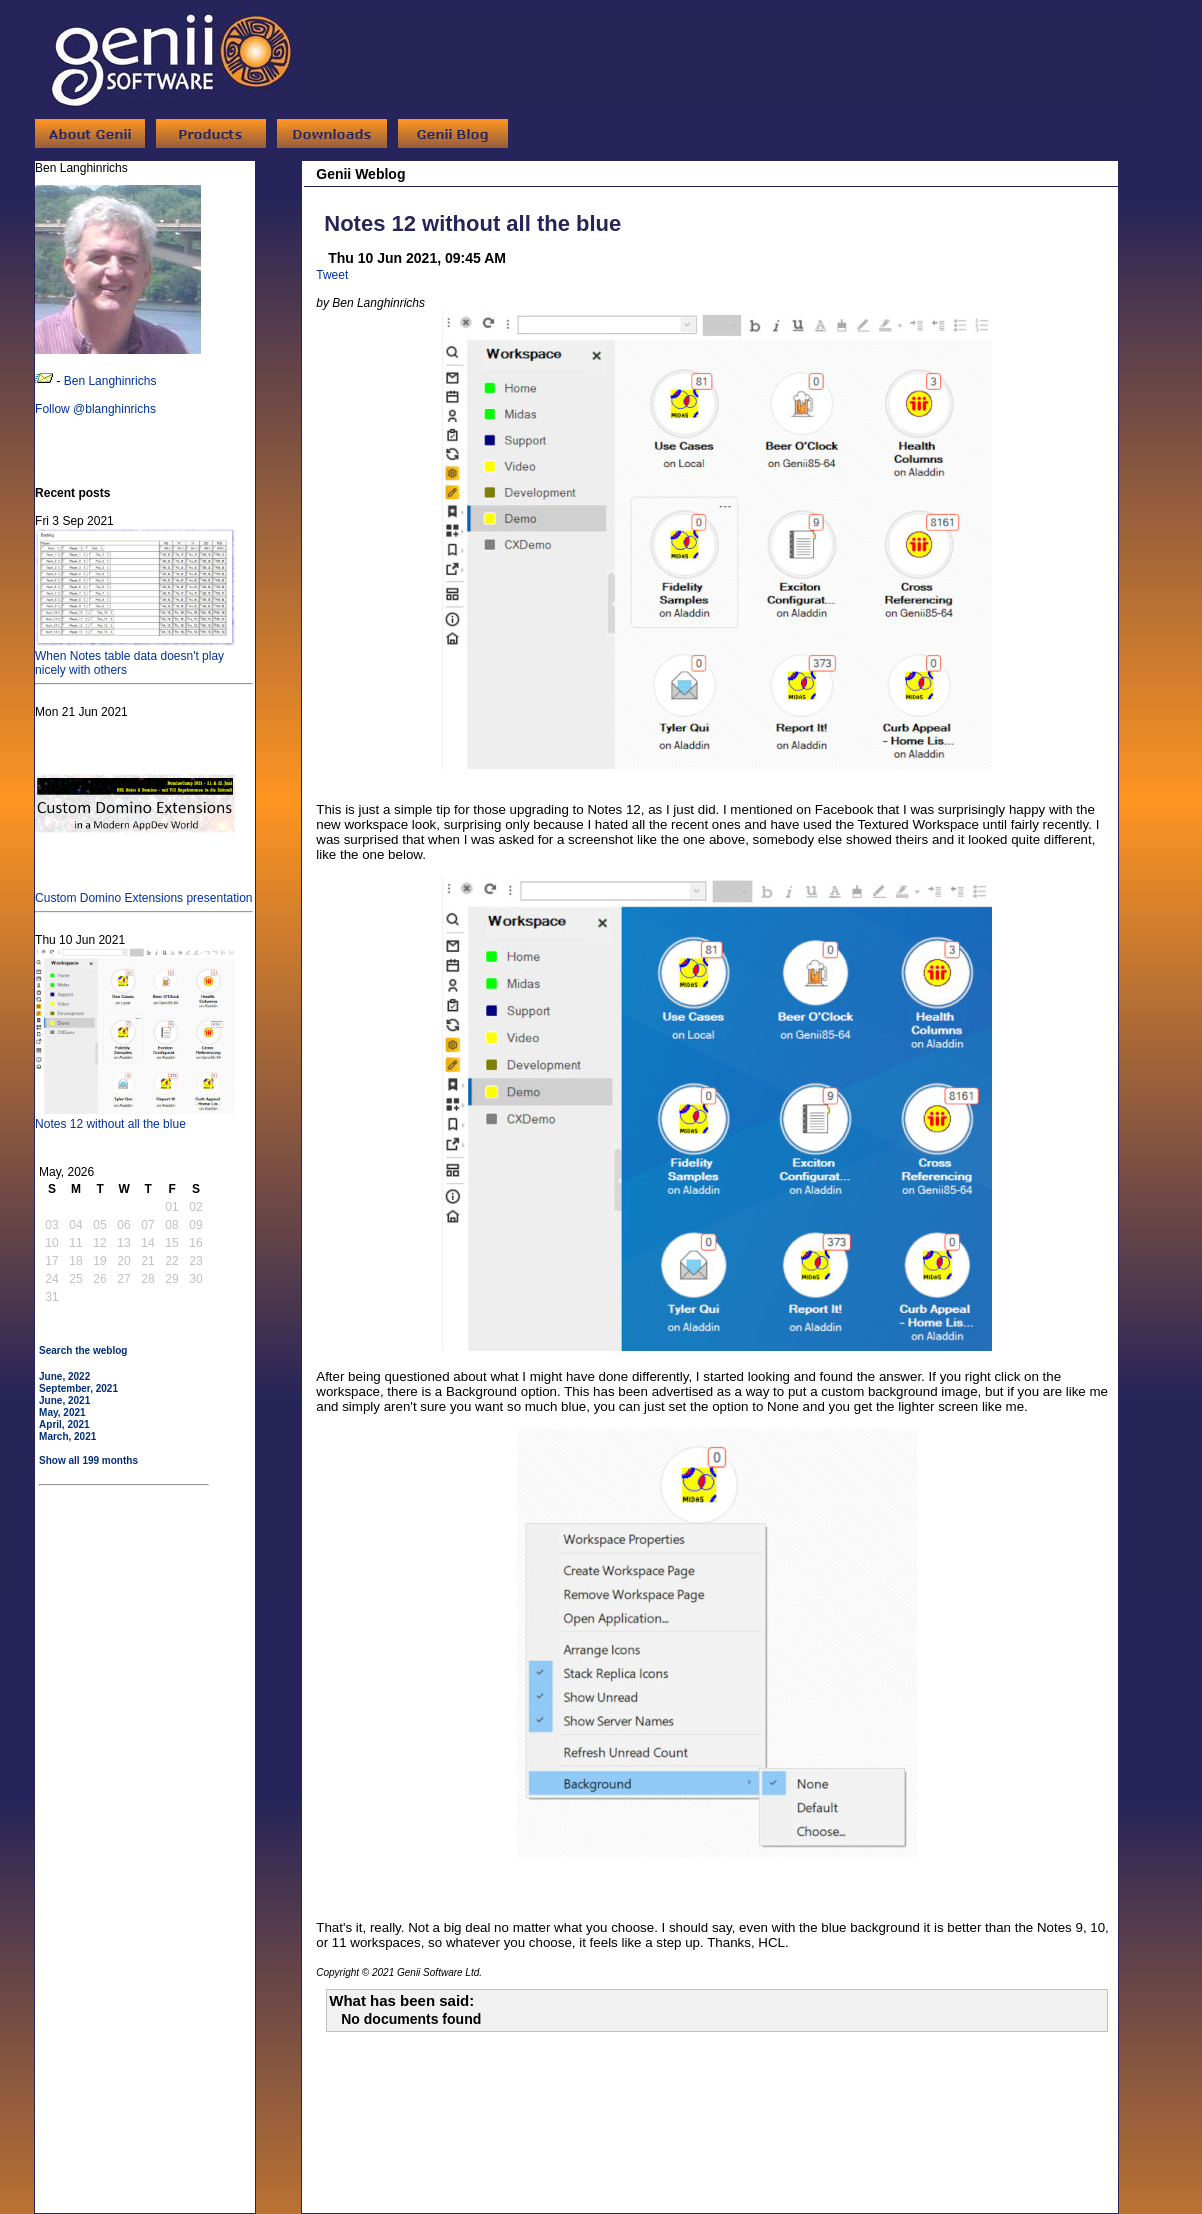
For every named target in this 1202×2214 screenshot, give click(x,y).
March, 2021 (67, 1436)
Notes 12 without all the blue (135, 1117)
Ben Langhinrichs (110, 381)
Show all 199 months (88, 1460)
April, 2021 (64, 1424)
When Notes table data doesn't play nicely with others (135, 656)
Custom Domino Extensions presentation (143, 891)
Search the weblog (83, 1350)
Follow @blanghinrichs (95, 409)
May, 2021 (62, 1412)
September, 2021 (78, 1388)
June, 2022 (64, 1376)
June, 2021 (64, 1400)
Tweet (332, 275)
